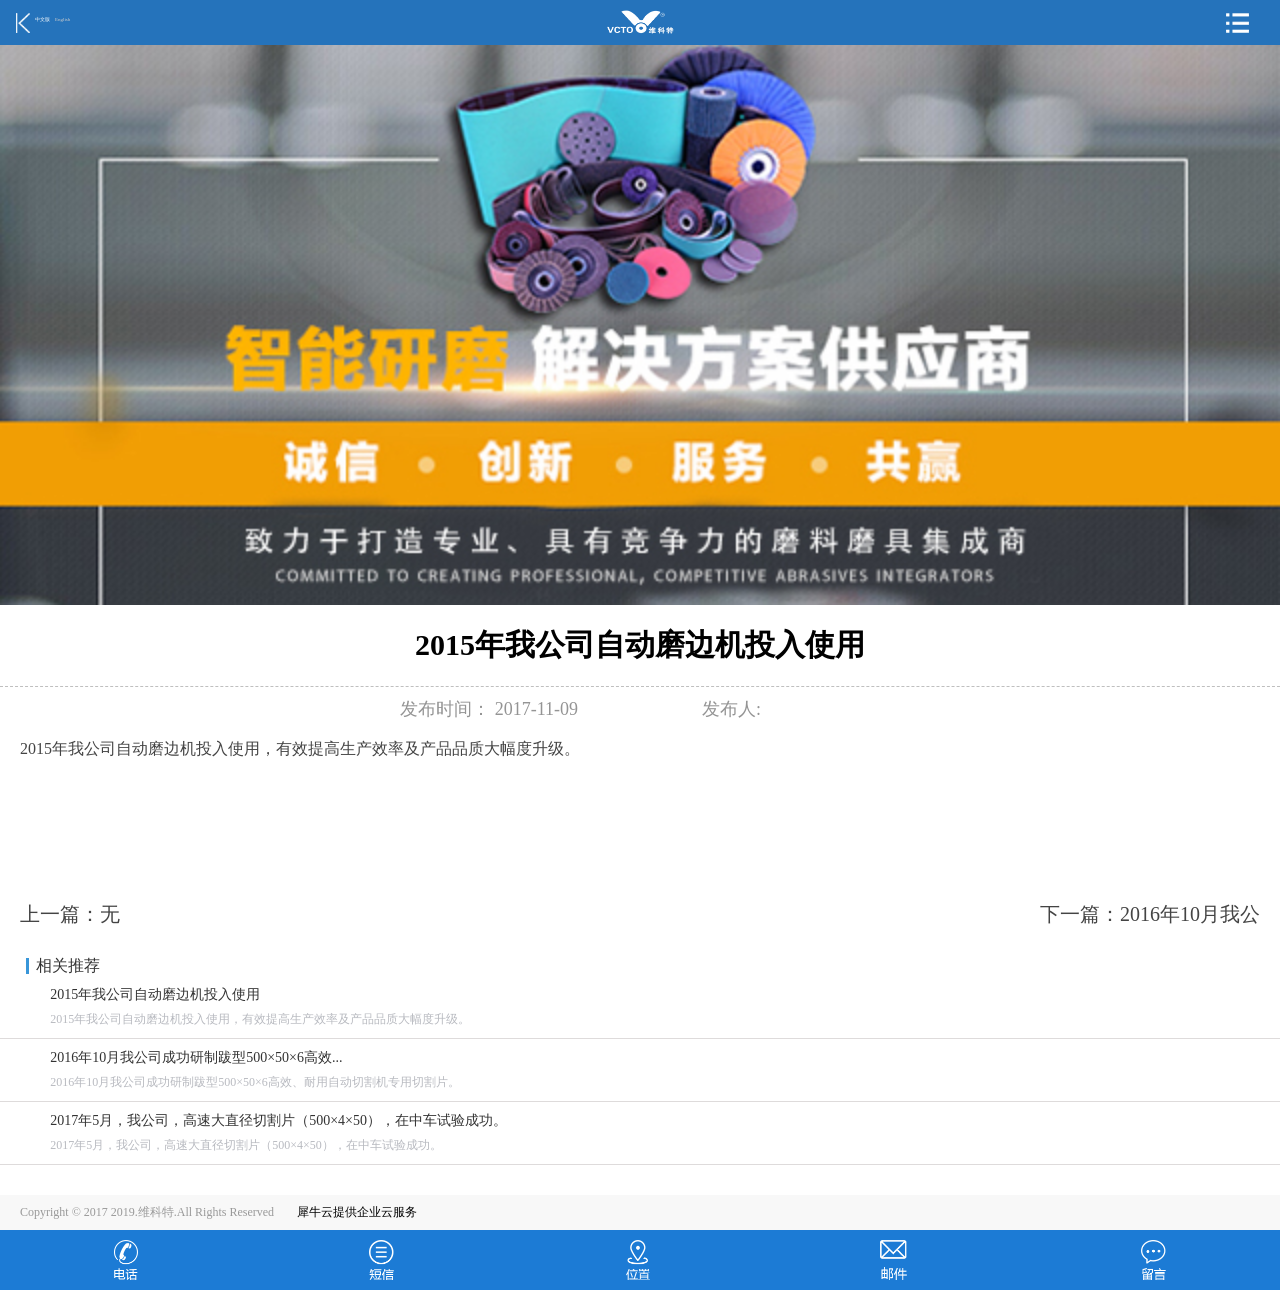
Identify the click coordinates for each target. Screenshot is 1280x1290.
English (62, 19)
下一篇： (1150, 914)
